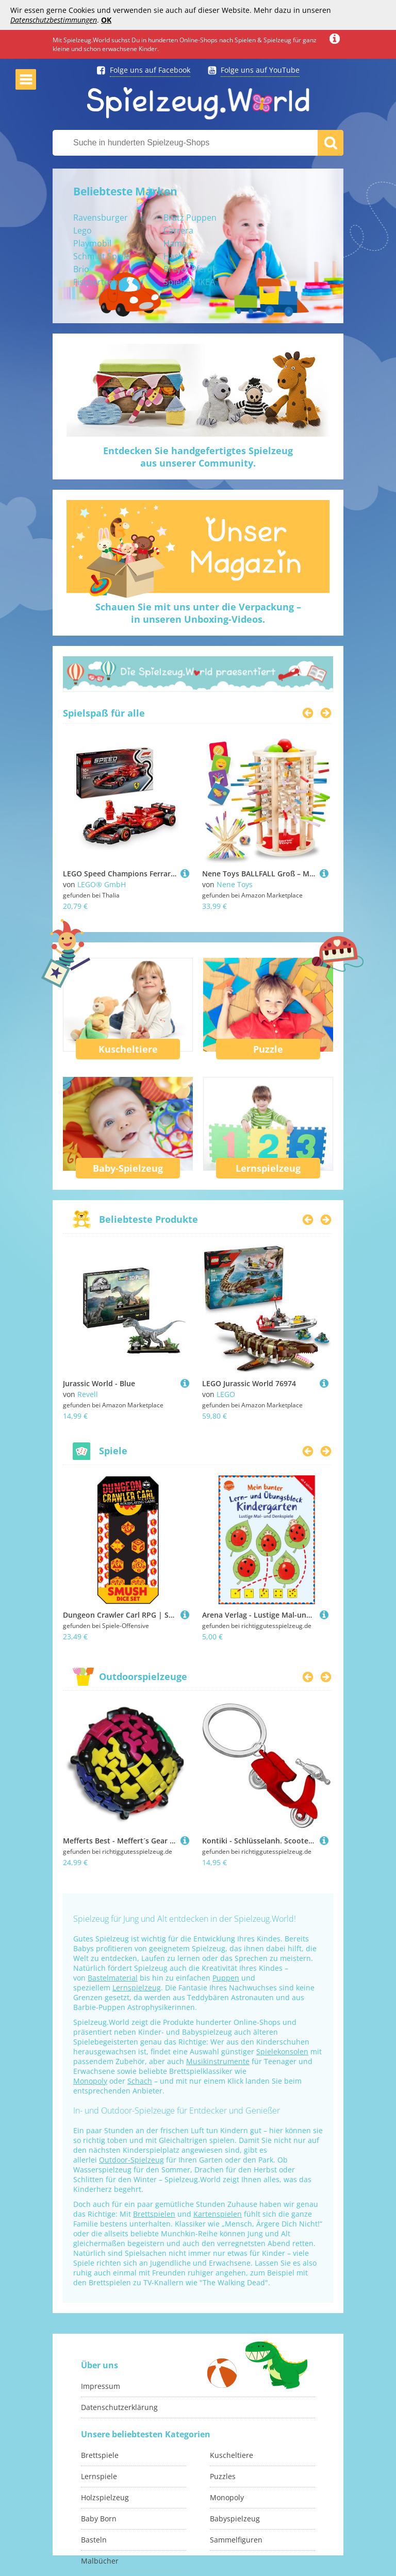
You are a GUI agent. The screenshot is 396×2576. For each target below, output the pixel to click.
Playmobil (92, 243)
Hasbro (177, 256)
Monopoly (90, 2081)
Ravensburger (100, 217)
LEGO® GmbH (101, 884)
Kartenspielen (217, 2214)
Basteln (94, 2540)
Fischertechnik (101, 282)
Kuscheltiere (128, 1049)
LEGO (226, 1394)
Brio (81, 269)
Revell (87, 1394)
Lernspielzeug (268, 1168)
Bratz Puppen (190, 217)
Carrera (178, 230)
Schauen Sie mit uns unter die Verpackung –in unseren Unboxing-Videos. (198, 613)
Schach (139, 2081)
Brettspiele (100, 2455)
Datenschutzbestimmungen (53, 20)
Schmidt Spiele (101, 256)
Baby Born (99, 2518)
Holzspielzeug (105, 2497)
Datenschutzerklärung (119, 2407)
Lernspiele (99, 2476)
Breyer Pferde (190, 269)
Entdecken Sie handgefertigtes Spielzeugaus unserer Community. (198, 456)
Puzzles (223, 2476)
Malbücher (100, 2561)
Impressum (100, 2386)
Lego (82, 230)
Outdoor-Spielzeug (131, 2160)
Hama (175, 243)
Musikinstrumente (218, 2061)
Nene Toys (235, 884)
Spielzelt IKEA (189, 282)
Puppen (225, 1978)
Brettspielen (154, 2214)
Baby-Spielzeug (128, 1168)
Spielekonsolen (282, 2051)
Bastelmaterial (113, 1978)
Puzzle (268, 1049)
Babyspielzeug (235, 2518)
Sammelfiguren (236, 2540)
